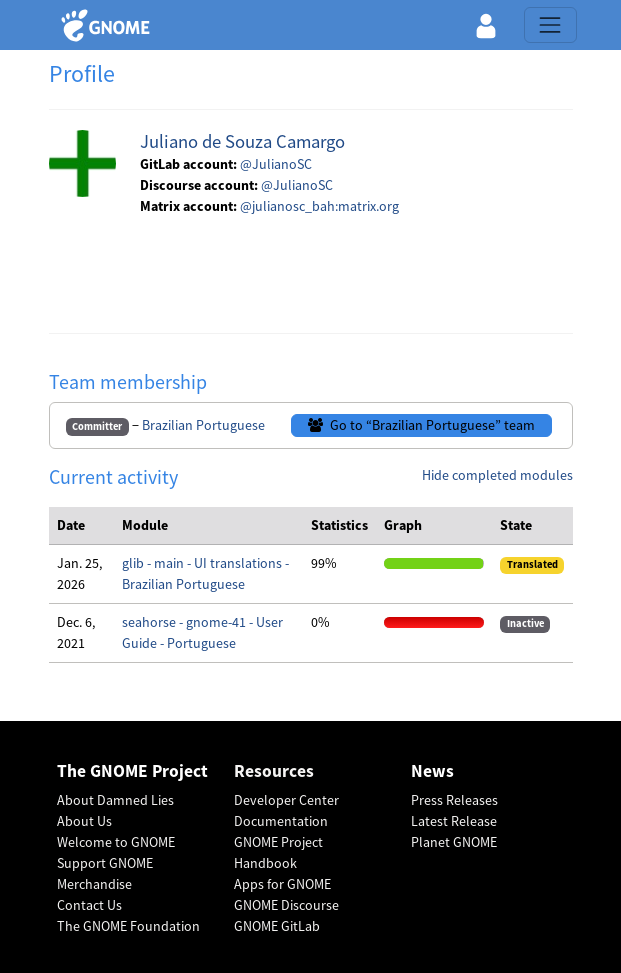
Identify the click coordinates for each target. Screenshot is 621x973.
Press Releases (454, 800)
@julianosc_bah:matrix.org (319, 206)
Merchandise (94, 884)
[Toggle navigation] (550, 25)
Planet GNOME (454, 842)
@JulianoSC (276, 164)
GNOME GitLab (277, 926)
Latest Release (454, 821)
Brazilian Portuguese (203, 425)
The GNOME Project (132, 771)
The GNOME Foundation (128, 926)
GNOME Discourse (286, 905)
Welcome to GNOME (116, 842)
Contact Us (89, 905)
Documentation (281, 821)
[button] (486, 25)
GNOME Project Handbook (278, 852)
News (432, 771)
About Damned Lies (115, 800)
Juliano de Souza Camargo (242, 141)
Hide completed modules (497, 475)
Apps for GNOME (282, 884)
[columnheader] (82, 526)
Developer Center (286, 800)
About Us (84, 821)
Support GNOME (105, 863)
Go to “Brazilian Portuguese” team (421, 425)
